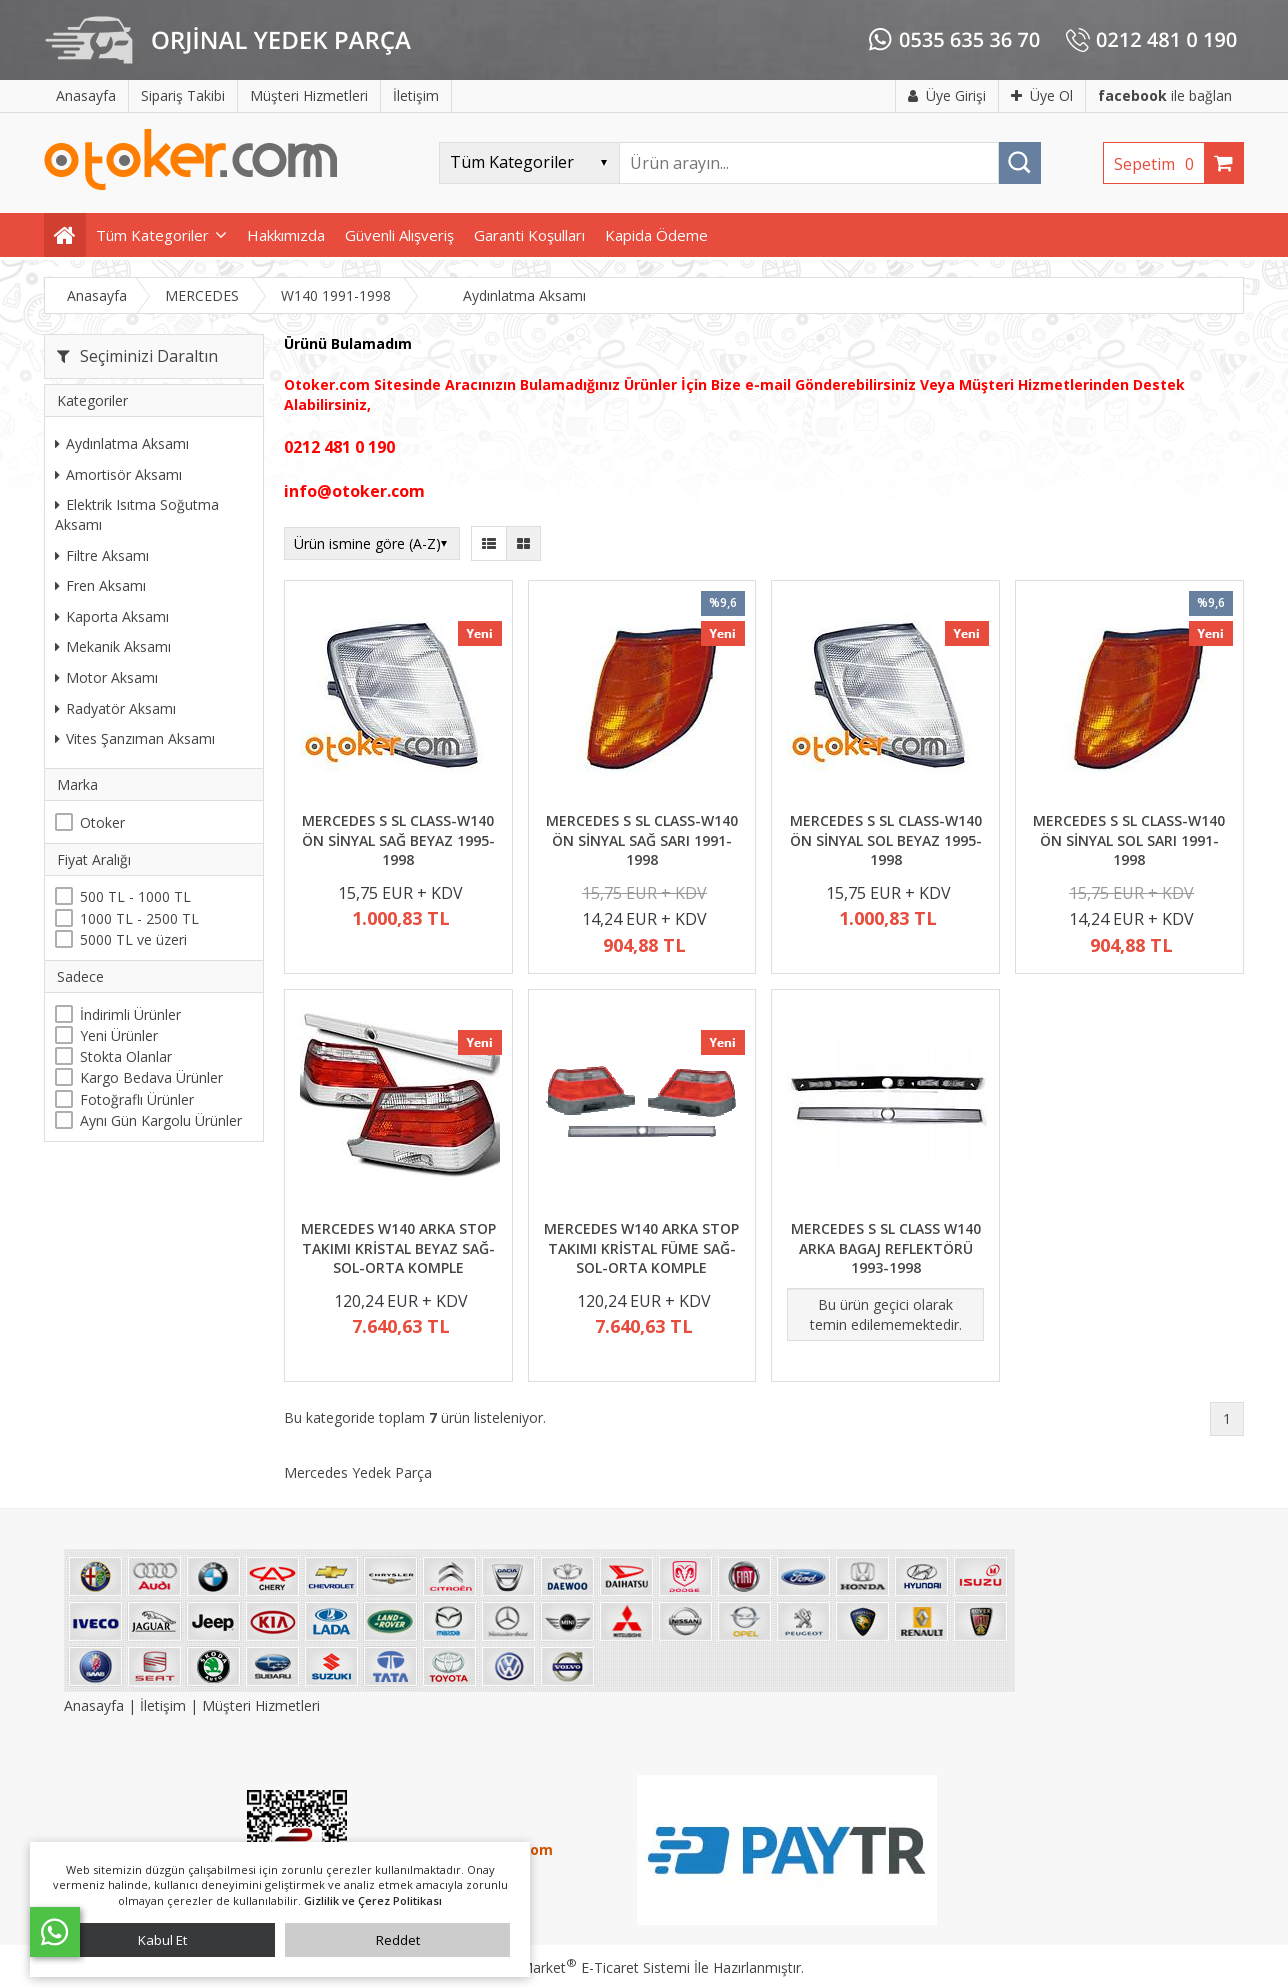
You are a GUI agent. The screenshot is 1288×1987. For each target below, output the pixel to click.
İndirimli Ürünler (130, 1014)
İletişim (163, 1705)
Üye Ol (1042, 95)
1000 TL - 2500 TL (139, 918)
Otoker (102, 822)
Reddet (398, 1940)
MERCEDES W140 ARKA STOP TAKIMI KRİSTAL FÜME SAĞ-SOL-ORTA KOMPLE (641, 1248)
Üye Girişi (947, 95)
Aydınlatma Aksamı (122, 443)
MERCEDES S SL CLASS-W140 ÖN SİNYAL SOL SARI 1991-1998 (1129, 840)
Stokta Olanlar (126, 1056)
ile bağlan (1165, 95)
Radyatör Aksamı (115, 708)
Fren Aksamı (100, 585)
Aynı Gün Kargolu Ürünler (161, 1120)
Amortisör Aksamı (118, 474)
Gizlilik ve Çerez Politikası (373, 1900)
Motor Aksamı (106, 677)
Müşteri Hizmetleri (261, 1705)
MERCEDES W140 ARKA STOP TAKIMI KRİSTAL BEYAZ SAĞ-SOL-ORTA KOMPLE (398, 1248)
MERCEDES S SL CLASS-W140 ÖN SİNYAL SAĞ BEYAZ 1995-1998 (398, 840)
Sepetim (1159, 164)
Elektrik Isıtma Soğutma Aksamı (137, 514)
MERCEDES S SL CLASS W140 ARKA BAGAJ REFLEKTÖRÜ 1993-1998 (886, 1248)
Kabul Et (162, 1940)
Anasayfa (96, 1705)
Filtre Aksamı (102, 555)
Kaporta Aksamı (112, 616)
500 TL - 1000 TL (135, 896)
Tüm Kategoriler (152, 235)
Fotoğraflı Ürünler (137, 1099)
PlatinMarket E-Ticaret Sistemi (587, 1967)
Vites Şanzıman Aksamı (135, 738)
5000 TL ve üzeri (133, 939)
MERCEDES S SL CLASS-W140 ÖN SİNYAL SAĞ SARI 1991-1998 (642, 840)
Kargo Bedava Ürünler (151, 1077)
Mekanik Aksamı (113, 646)
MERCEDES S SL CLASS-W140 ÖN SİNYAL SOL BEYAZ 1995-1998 (886, 840)
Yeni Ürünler (119, 1035)
